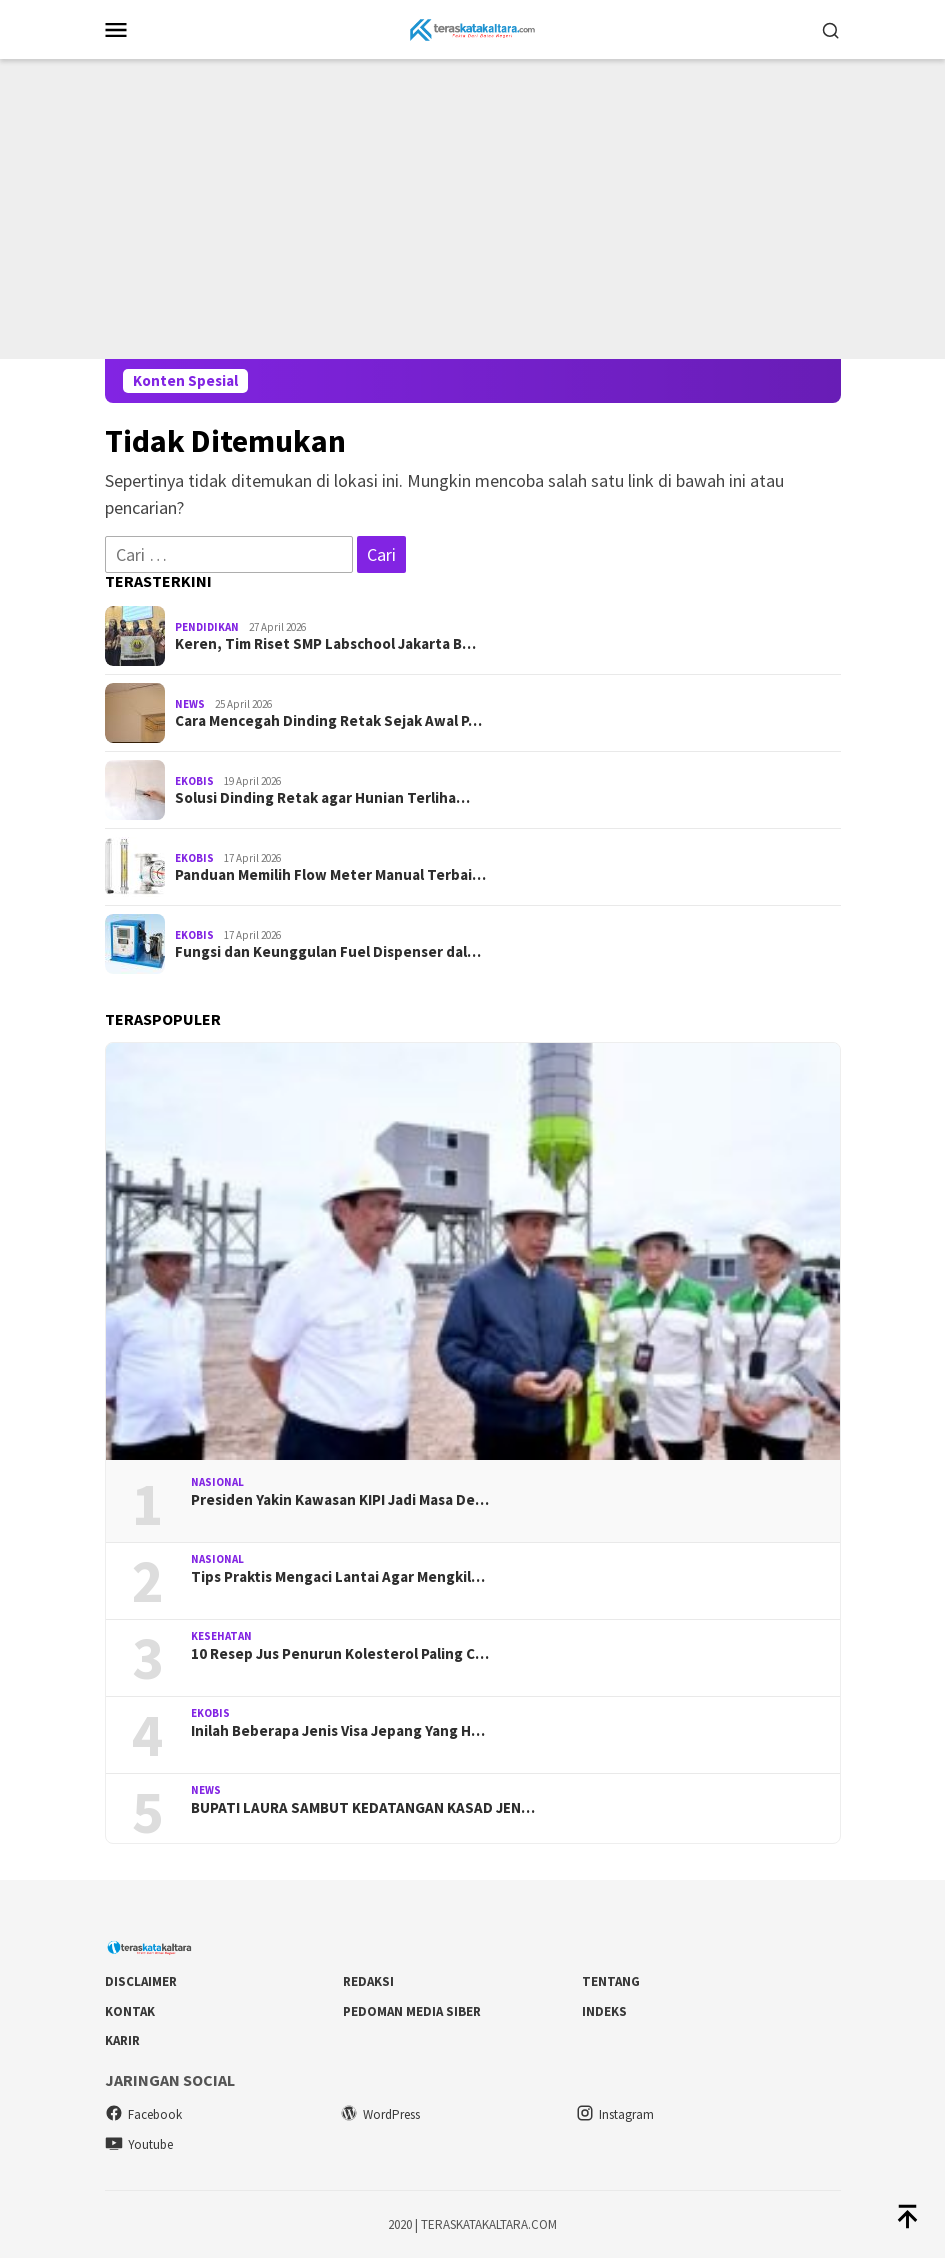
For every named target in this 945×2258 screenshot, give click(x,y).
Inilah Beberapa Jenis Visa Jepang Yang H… (338, 1731)
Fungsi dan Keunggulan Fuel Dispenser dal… (328, 952)
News (190, 704)
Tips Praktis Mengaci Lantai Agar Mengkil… (338, 1577)
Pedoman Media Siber (412, 2011)
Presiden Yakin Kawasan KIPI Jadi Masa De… (340, 1500)
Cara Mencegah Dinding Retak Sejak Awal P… (328, 721)
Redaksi (368, 1981)
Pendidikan (207, 627)
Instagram (615, 2114)
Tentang (611, 1981)
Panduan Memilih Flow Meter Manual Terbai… (330, 875)
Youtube (139, 2144)
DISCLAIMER (141, 1981)
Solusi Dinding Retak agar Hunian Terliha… (322, 798)
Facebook (143, 2114)
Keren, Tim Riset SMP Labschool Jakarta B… (325, 644)
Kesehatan (221, 1636)
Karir (122, 2040)
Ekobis (194, 781)
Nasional (217, 1482)
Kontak (130, 2011)
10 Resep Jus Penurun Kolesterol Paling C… (340, 1654)
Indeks (604, 2011)
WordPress (380, 2114)
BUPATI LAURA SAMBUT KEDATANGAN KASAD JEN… (363, 1808)
